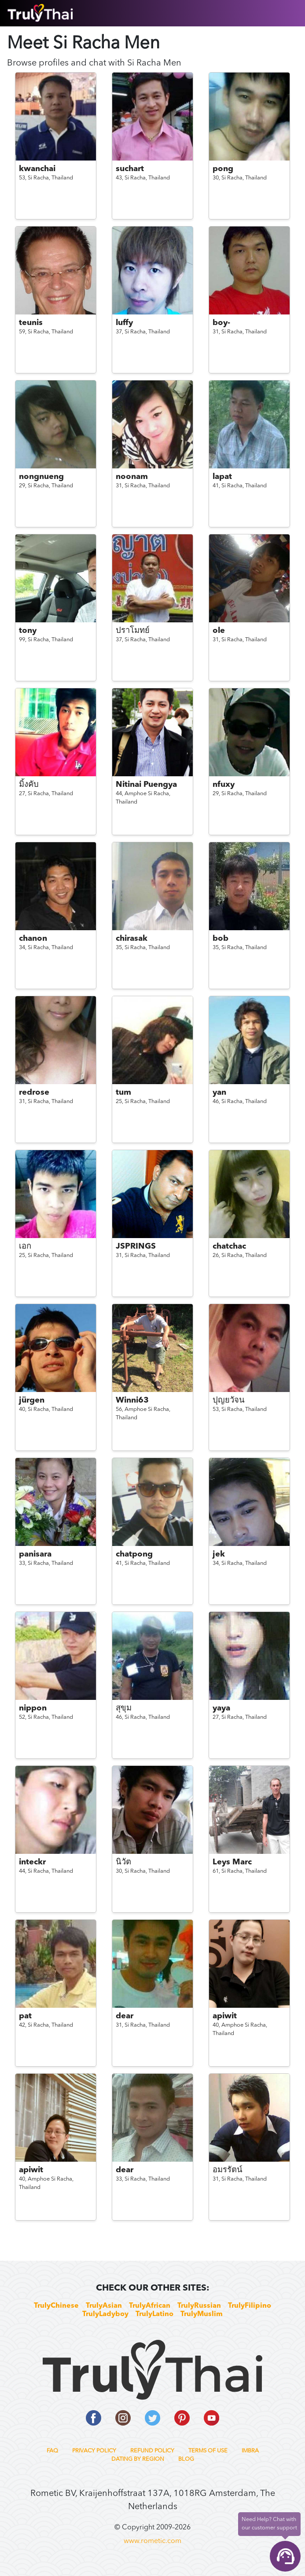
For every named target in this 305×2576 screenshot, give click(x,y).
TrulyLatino (154, 2314)
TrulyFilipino (249, 2305)
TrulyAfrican (149, 2305)
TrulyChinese (56, 2305)
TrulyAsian (104, 2305)
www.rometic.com (152, 2541)
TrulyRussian (199, 2305)
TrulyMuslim (201, 2314)
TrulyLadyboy (105, 2314)
